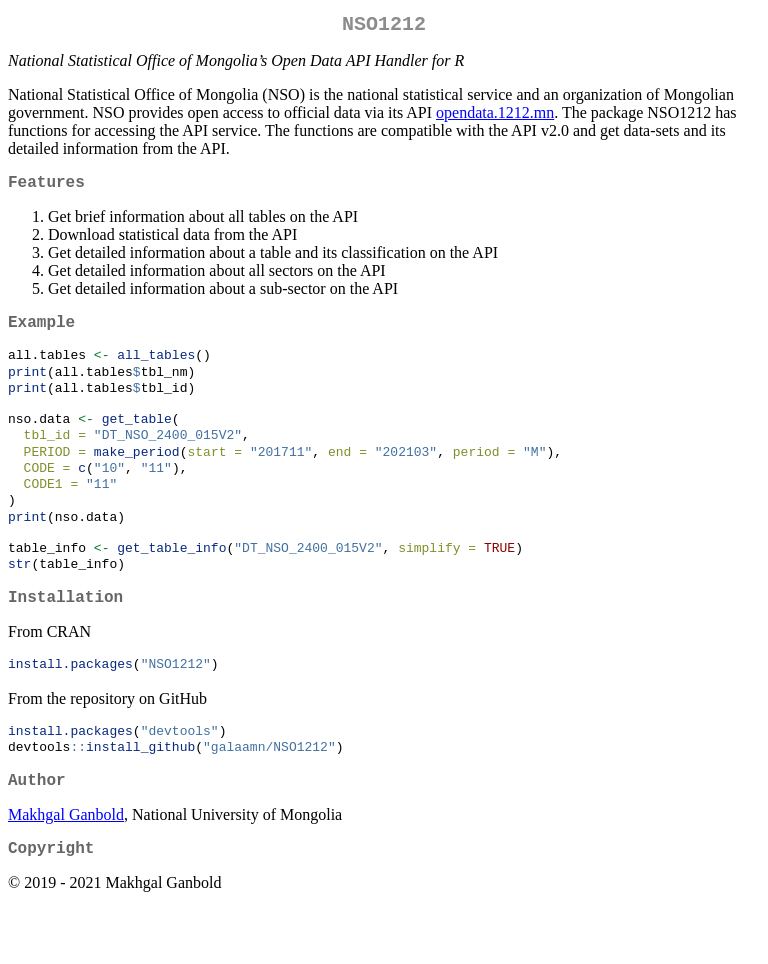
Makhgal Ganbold (66, 866)
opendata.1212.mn (495, 116)
